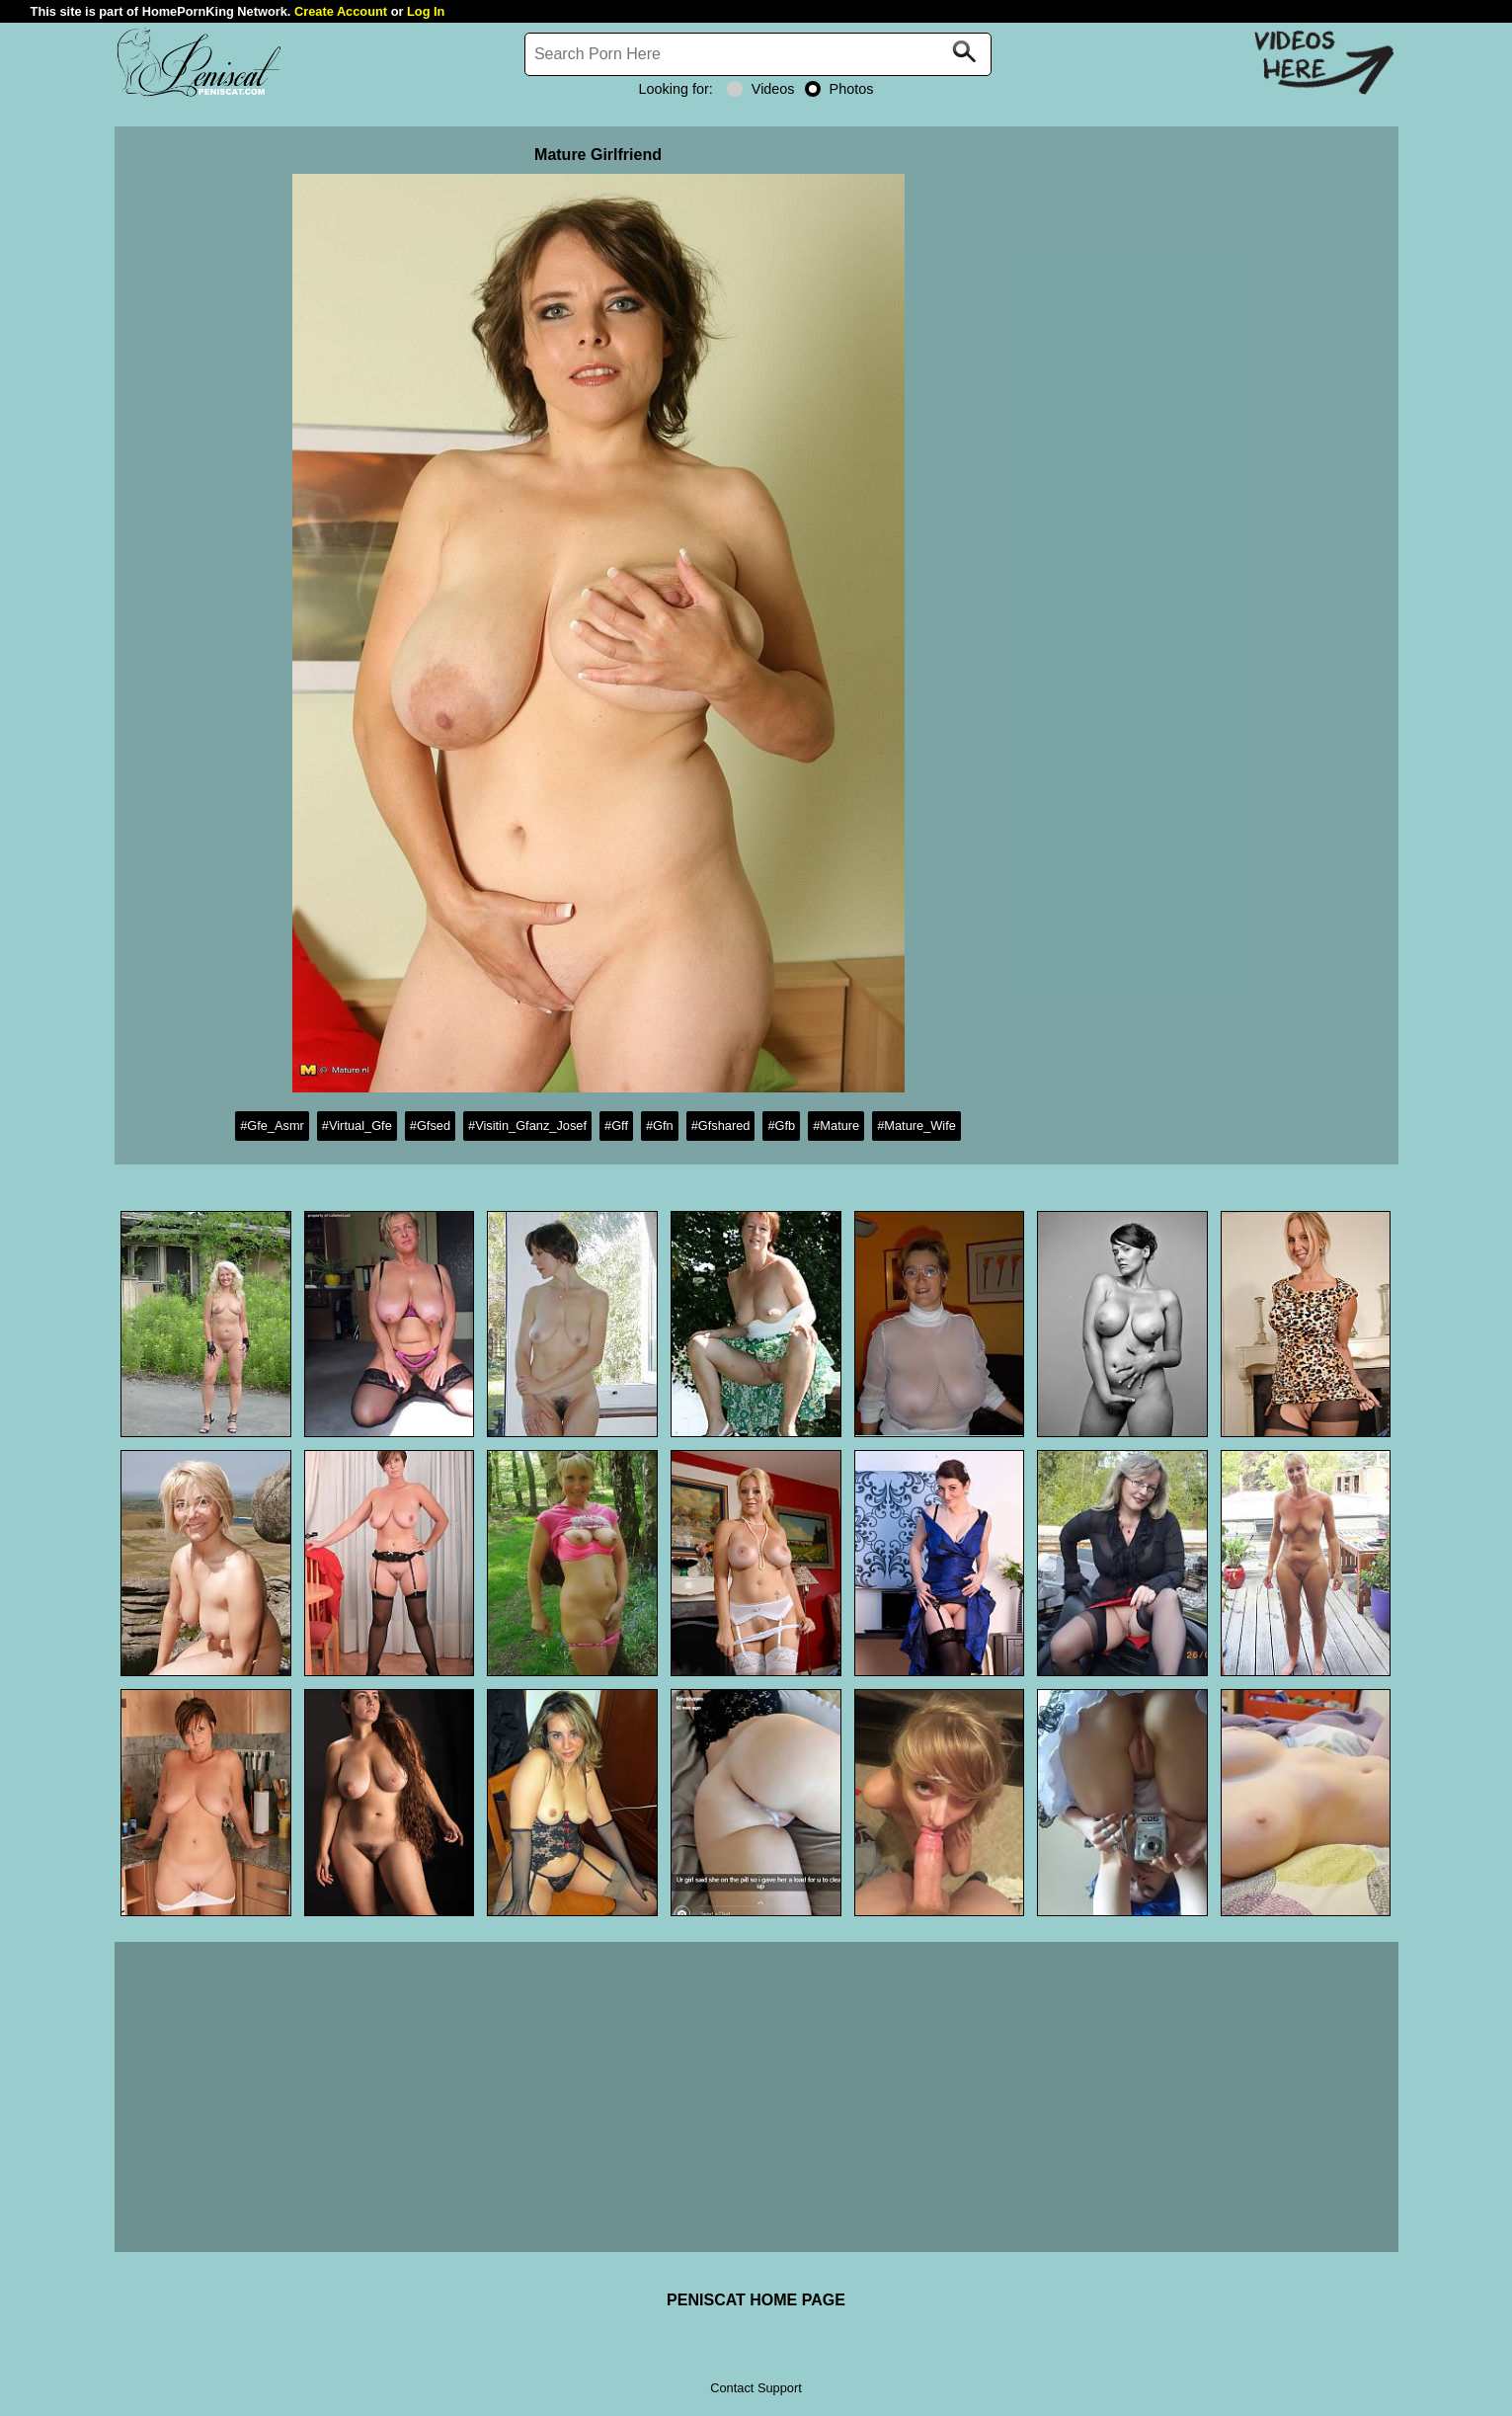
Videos (761, 89)
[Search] (758, 54)
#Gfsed (430, 1125)
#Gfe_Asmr (272, 1125)
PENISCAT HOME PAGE (756, 2300)
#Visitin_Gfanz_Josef (527, 1125)
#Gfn (660, 1125)
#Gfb (781, 1125)
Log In (425, 11)
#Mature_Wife (916, 1125)
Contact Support (755, 2387)
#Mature (836, 1125)
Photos (839, 89)
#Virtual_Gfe (357, 1125)
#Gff (616, 1125)
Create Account (340, 11)
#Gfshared (721, 1125)
